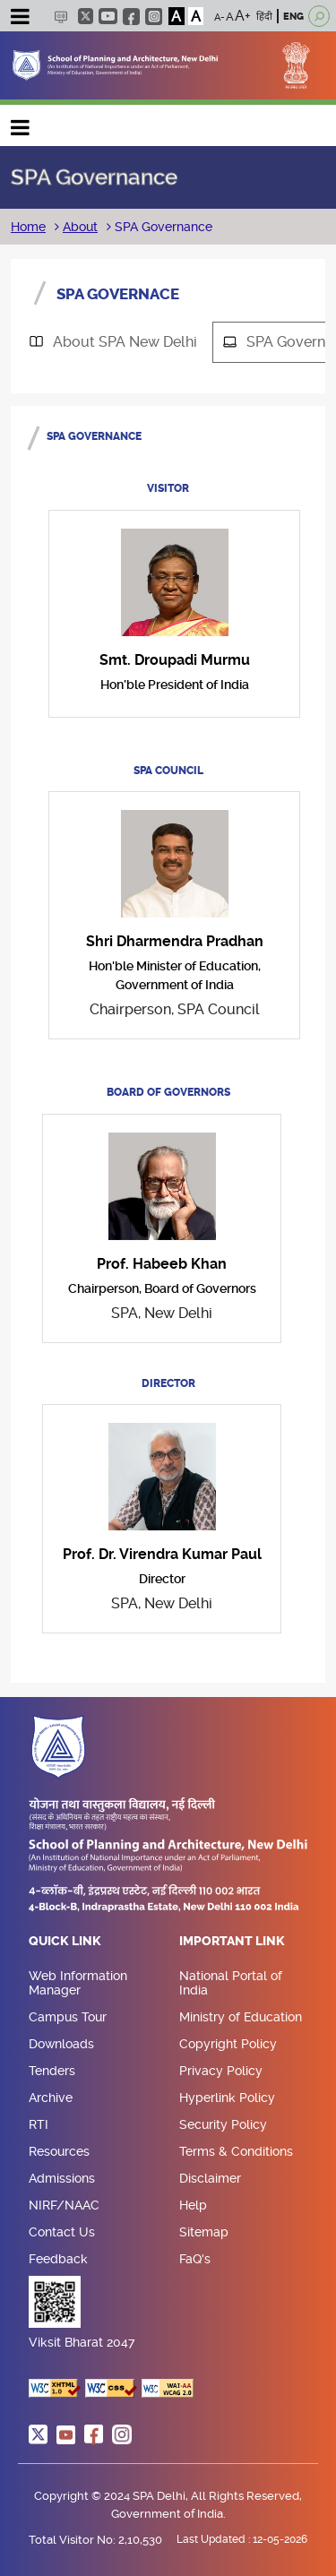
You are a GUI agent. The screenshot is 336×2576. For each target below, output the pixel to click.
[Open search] (319, 16)
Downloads (61, 2044)
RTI (38, 2124)
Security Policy (223, 2124)
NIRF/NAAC (64, 2205)
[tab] (112, 342)
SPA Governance (161, 227)
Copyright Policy (228, 2044)
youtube (108, 16)
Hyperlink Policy (227, 2097)
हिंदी (264, 16)
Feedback (58, 2259)
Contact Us (62, 2232)
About (80, 227)
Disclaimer (210, 2178)
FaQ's (195, 2259)
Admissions (62, 2178)
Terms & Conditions (236, 2151)
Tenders (52, 2070)
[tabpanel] (168, 1038)
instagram (153, 16)
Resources (59, 2151)
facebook (131, 16)
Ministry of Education (240, 2017)
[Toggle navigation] (19, 18)
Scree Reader (60, 16)
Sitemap (203, 2232)
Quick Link (65, 1941)
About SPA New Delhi (107, 341)
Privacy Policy (221, 2070)
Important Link (232, 1941)
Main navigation (20, 123)
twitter (85, 16)
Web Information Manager (78, 1983)
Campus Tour (68, 2017)
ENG (293, 16)
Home (28, 227)
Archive (51, 2097)
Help (193, 2205)
